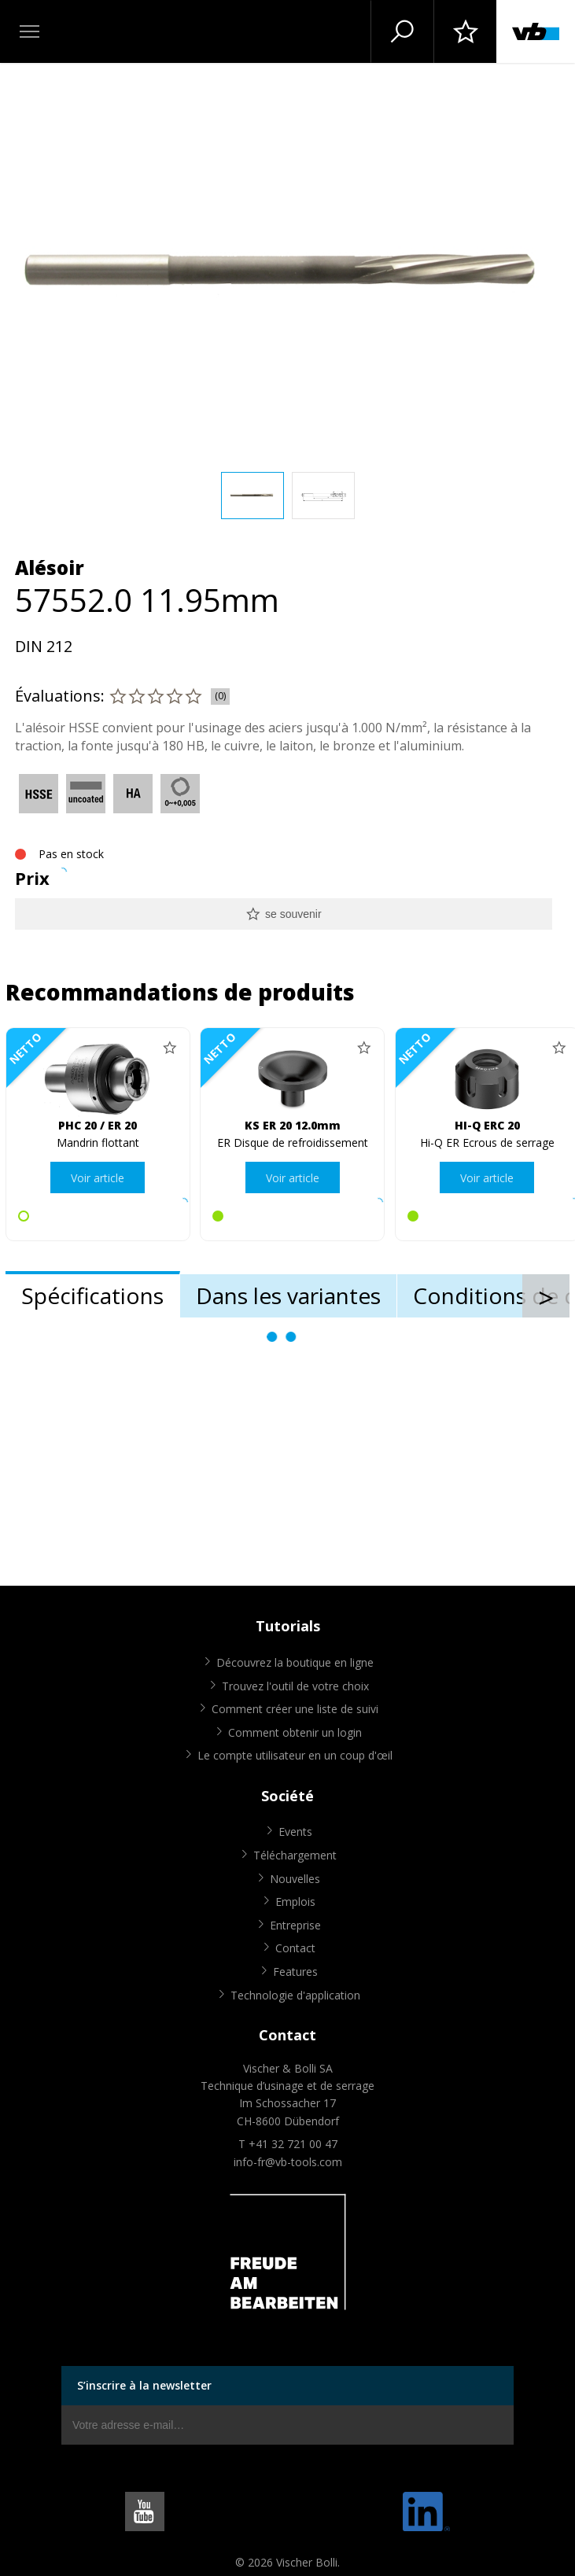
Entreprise (295, 1925)
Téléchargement (295, 1855)
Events (295, 1831)
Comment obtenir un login (295, 1732)
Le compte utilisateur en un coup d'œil (295, 1755)
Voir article (97, 1177)
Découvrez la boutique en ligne (295, 1662)
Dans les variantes (288, 1295)
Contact (295, 1947)
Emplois (295, 1901)
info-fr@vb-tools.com (288, 2161)
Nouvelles (295, 1878)
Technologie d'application (295, 1995)
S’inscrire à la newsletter (144, 2385)
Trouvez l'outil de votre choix (295, 1686)
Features (295, 1971)
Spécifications (92, 1295)
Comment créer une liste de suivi (295, 1708)
